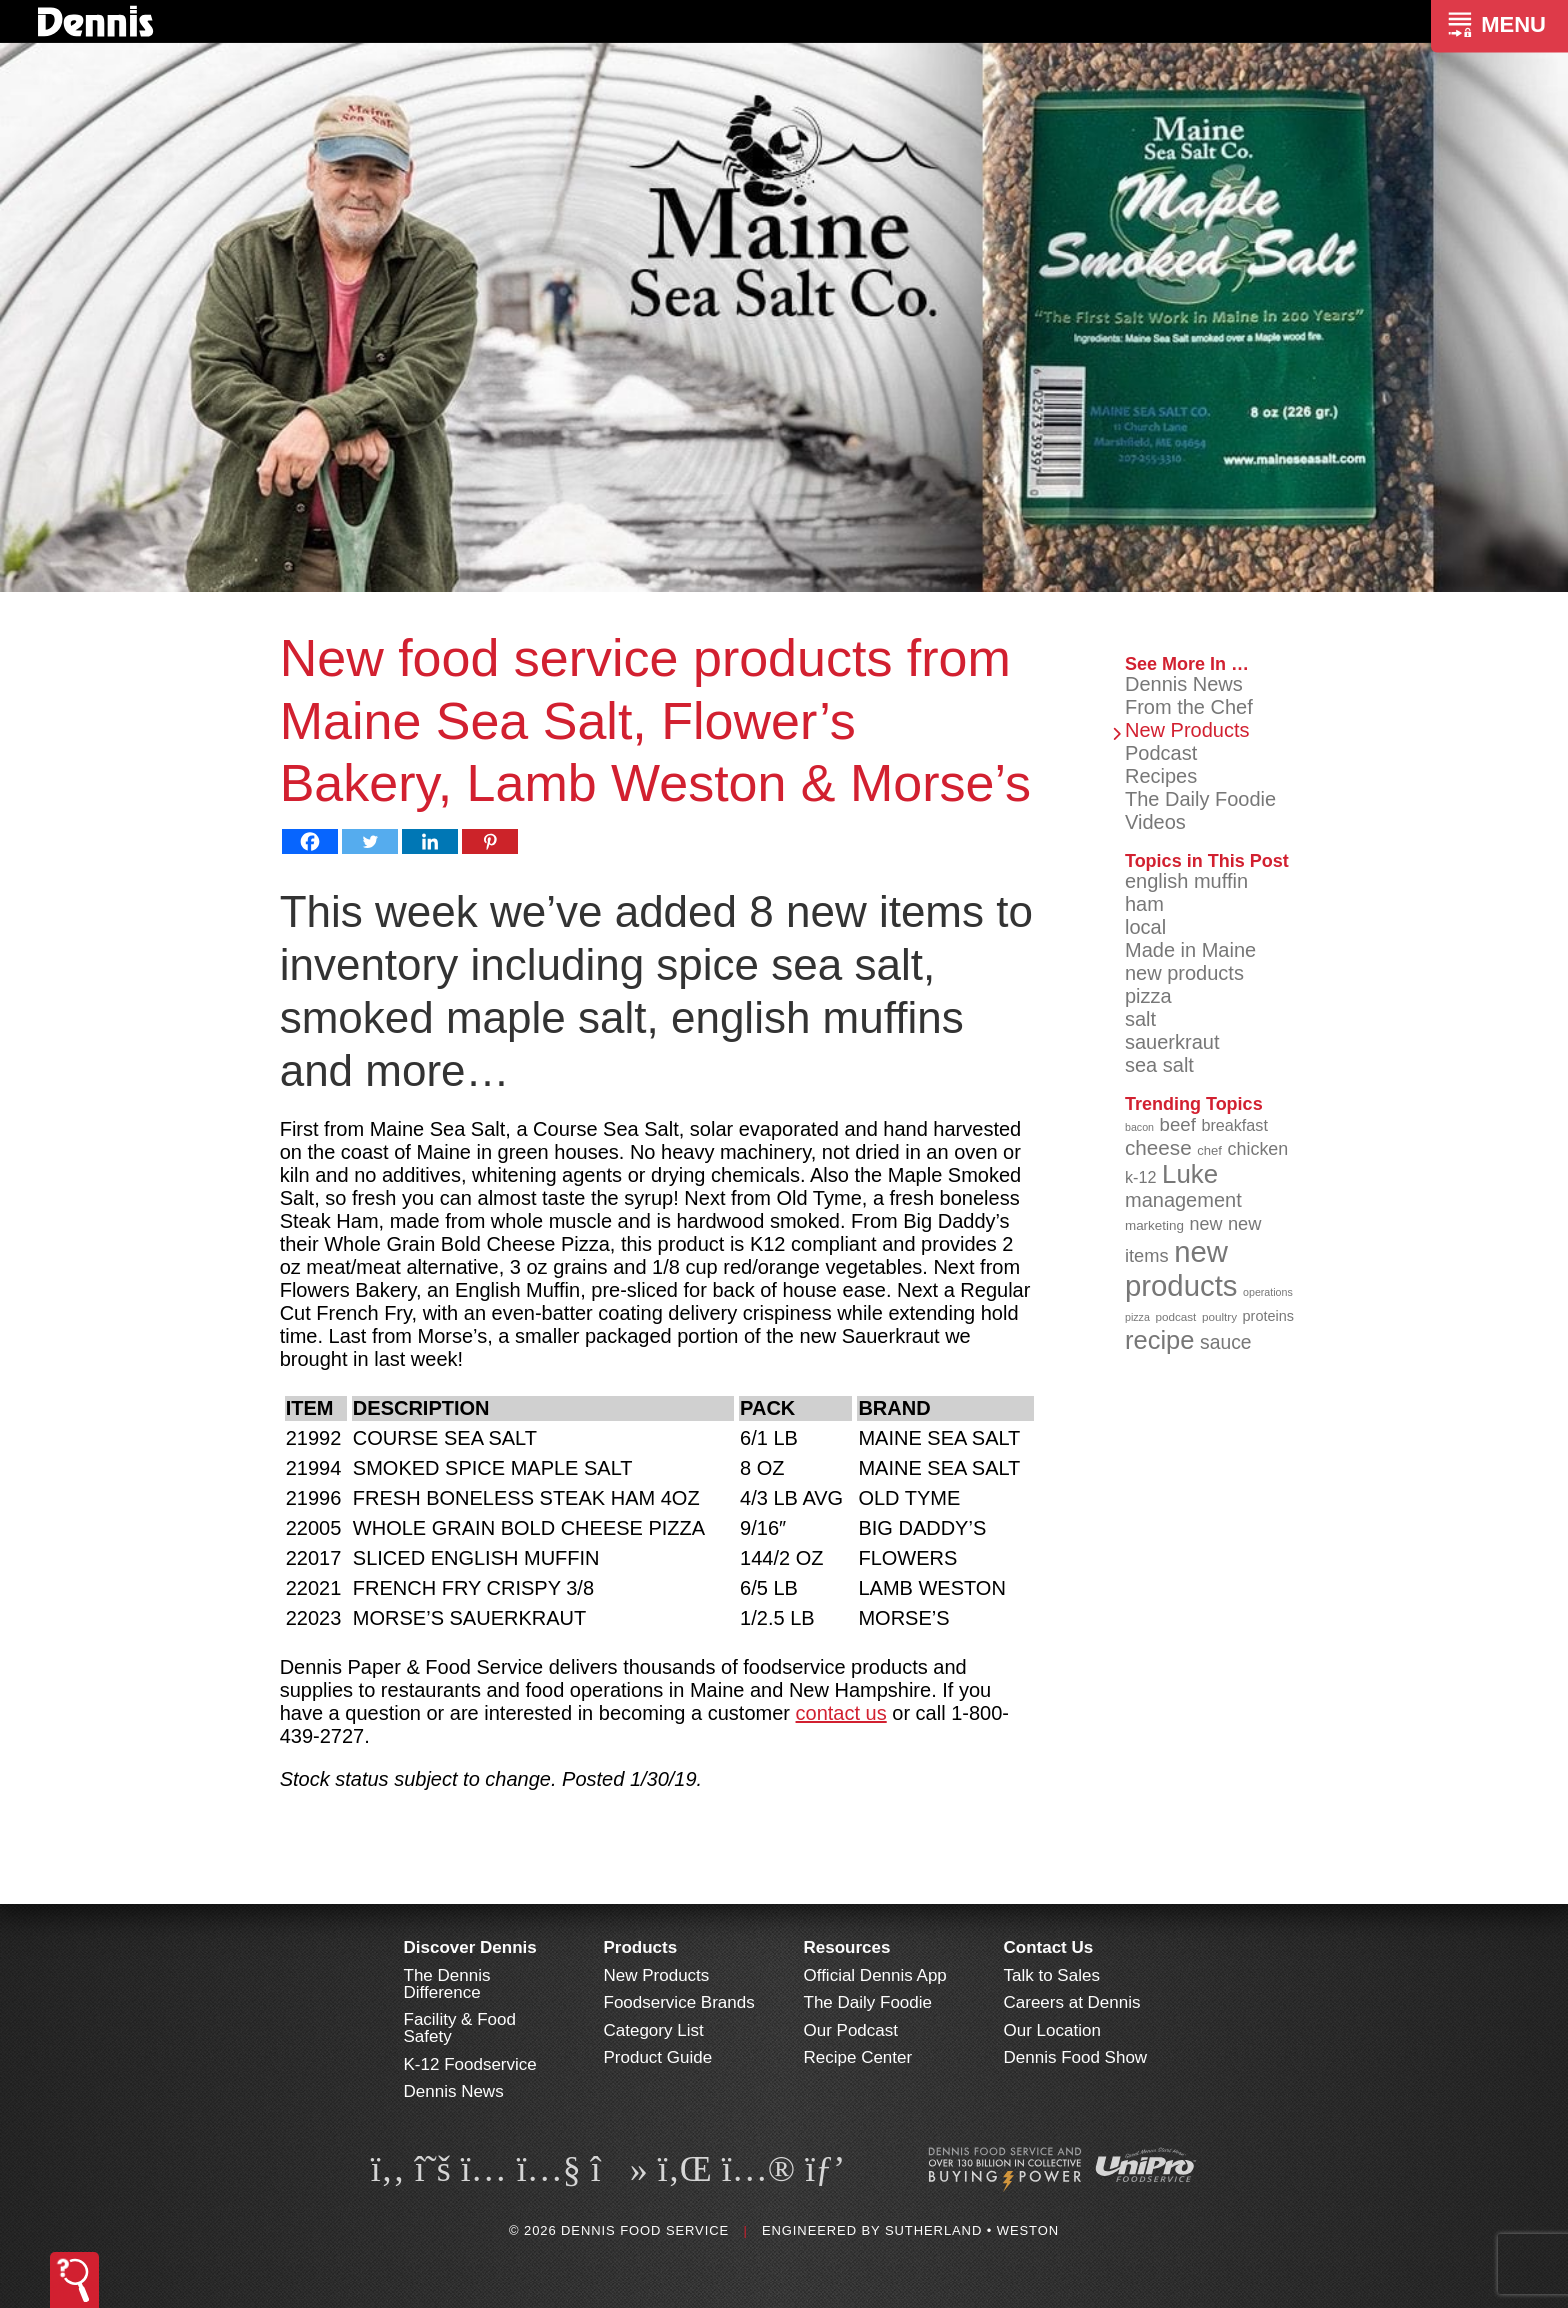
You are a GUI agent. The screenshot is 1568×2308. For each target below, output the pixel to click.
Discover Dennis (470, 1947)
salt (1140, 1019)
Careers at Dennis (1072, 2002)
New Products (1187, 730)
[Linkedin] (430, 841)
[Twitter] (370, 841)
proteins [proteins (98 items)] (1268, 1316)
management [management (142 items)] (1183, 1200)
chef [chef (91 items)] (1209, 1150)
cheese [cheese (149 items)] (1158, 1147)
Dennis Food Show (1076, 2057)
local (1145, 927)
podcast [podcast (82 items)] (1175, 1316)
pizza (1148, 996)
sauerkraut (1172, 1042)
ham (1144, 904)
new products (1184, 973)
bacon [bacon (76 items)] (1139, 1127)
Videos (1155, 822)
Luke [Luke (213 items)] (1190, 1174)
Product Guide (658, 2057)
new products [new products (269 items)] (1181, 1268)
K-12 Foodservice (470, 2064)
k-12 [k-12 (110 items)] (1141, 1177)
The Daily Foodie (1200, 799)
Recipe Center (858, 2057)
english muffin (1186, 881)
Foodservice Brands (679, 2002)
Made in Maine (1190, 950)
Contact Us (1049, 1947)
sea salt (1159, 1065)
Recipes (1161, 776)
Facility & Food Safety (460, 2028)
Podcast (1161, 753)
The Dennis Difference (447, 1984)
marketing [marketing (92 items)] (1154, 1225)
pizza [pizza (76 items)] (1137, 1317)
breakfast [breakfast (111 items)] (1234, 1125)
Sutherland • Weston (972, 2230)
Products (641, 1947)
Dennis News (1184, 684)
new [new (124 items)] (1205, 1224)
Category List (654, 2030)
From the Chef (1189, 707)
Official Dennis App (875, 1975)
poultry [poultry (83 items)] (1219, 1316)
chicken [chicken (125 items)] (1258, 1149)
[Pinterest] (490, 841)
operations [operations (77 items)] (1268, 1292)
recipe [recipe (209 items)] (1160, 1340)
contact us (841, 1713)
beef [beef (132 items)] (1178, 1124)
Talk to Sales (1052, 1975)
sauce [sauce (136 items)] (1226, 1342)
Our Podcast (851, 2030)
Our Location (1052, 2030)
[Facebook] (310, 841)
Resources (847, 1947)
